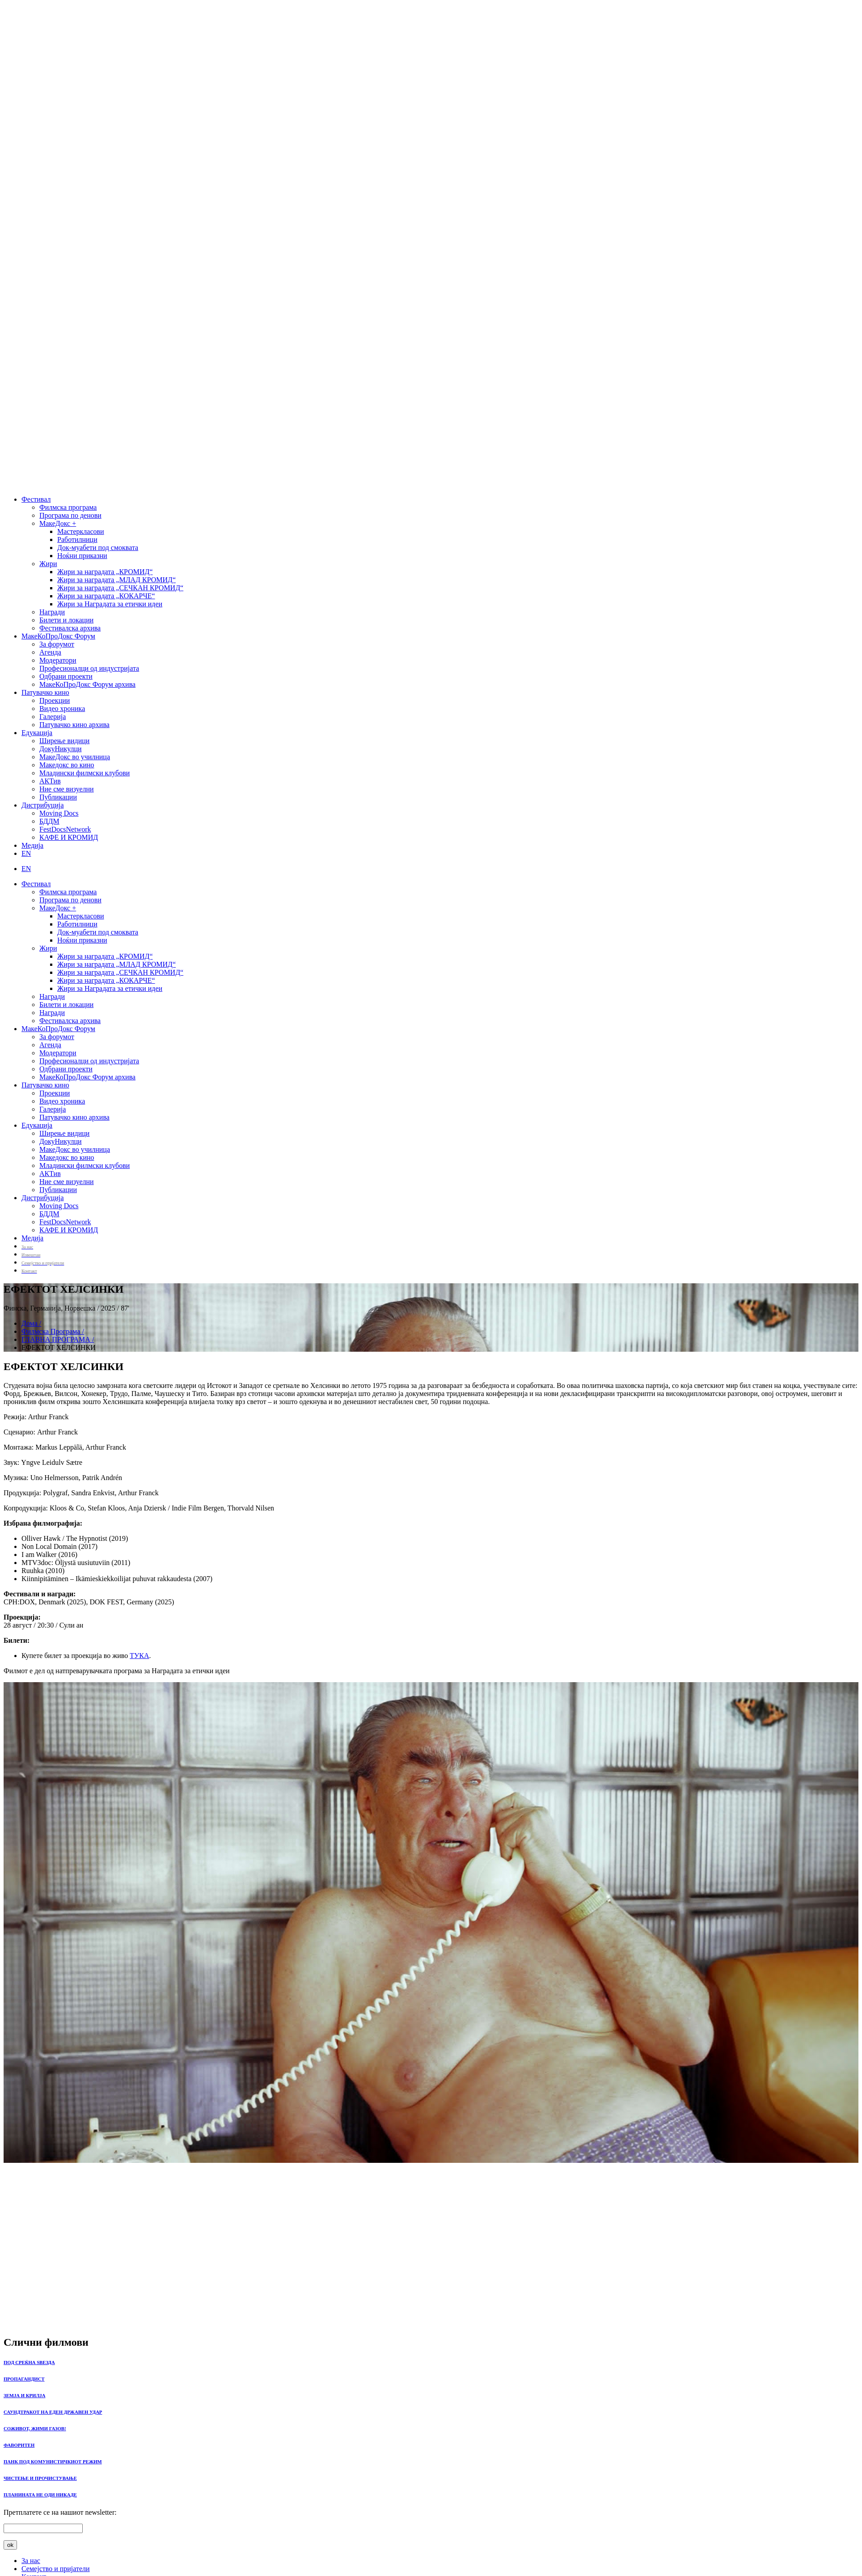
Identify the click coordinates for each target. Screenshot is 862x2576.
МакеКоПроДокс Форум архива (87, 684)
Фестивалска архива (70, 628)
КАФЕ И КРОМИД (68, 837)
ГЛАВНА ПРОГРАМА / (57, 1339)
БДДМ (49, 821)
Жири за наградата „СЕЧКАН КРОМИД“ (120, 588)
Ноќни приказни (82, 555)
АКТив (50, 781)
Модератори (57, 660)
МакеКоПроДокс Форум (58, 636)
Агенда (50, 652)
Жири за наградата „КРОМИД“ (105, 571)
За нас (30, 2560)
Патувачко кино (45, 692)
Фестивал (36, 499)
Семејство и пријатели (55, 2568)
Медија (32, 845)
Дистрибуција (42, 805)
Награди (52, 612)
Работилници (77, 539)
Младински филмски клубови (84, 773)
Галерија (52, 716)
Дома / (31, 1323)
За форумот (56, 644)
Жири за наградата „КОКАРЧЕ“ (106, 596)
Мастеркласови (80, 531)
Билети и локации (66, 620)
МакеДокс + (57, 523)
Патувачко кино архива (74, 724)
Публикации (58, 797)
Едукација (36, 732)
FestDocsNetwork (65, 829)
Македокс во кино (66, 765)
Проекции (54, 700)
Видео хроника (62, 708)
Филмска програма (68, 507)
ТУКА (139, 1655)
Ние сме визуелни (66, 789)
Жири (48, 563)
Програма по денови (70, 515)
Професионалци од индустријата (89, 668)
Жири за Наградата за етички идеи (109, 604)
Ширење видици (64, 740)
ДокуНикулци (60, 749)
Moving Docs (59, 813)
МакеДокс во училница (74, 757)
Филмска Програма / (52, 1331)
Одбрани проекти (66, 676)
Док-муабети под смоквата (97, 547)
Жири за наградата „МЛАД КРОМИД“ (116, 580)
